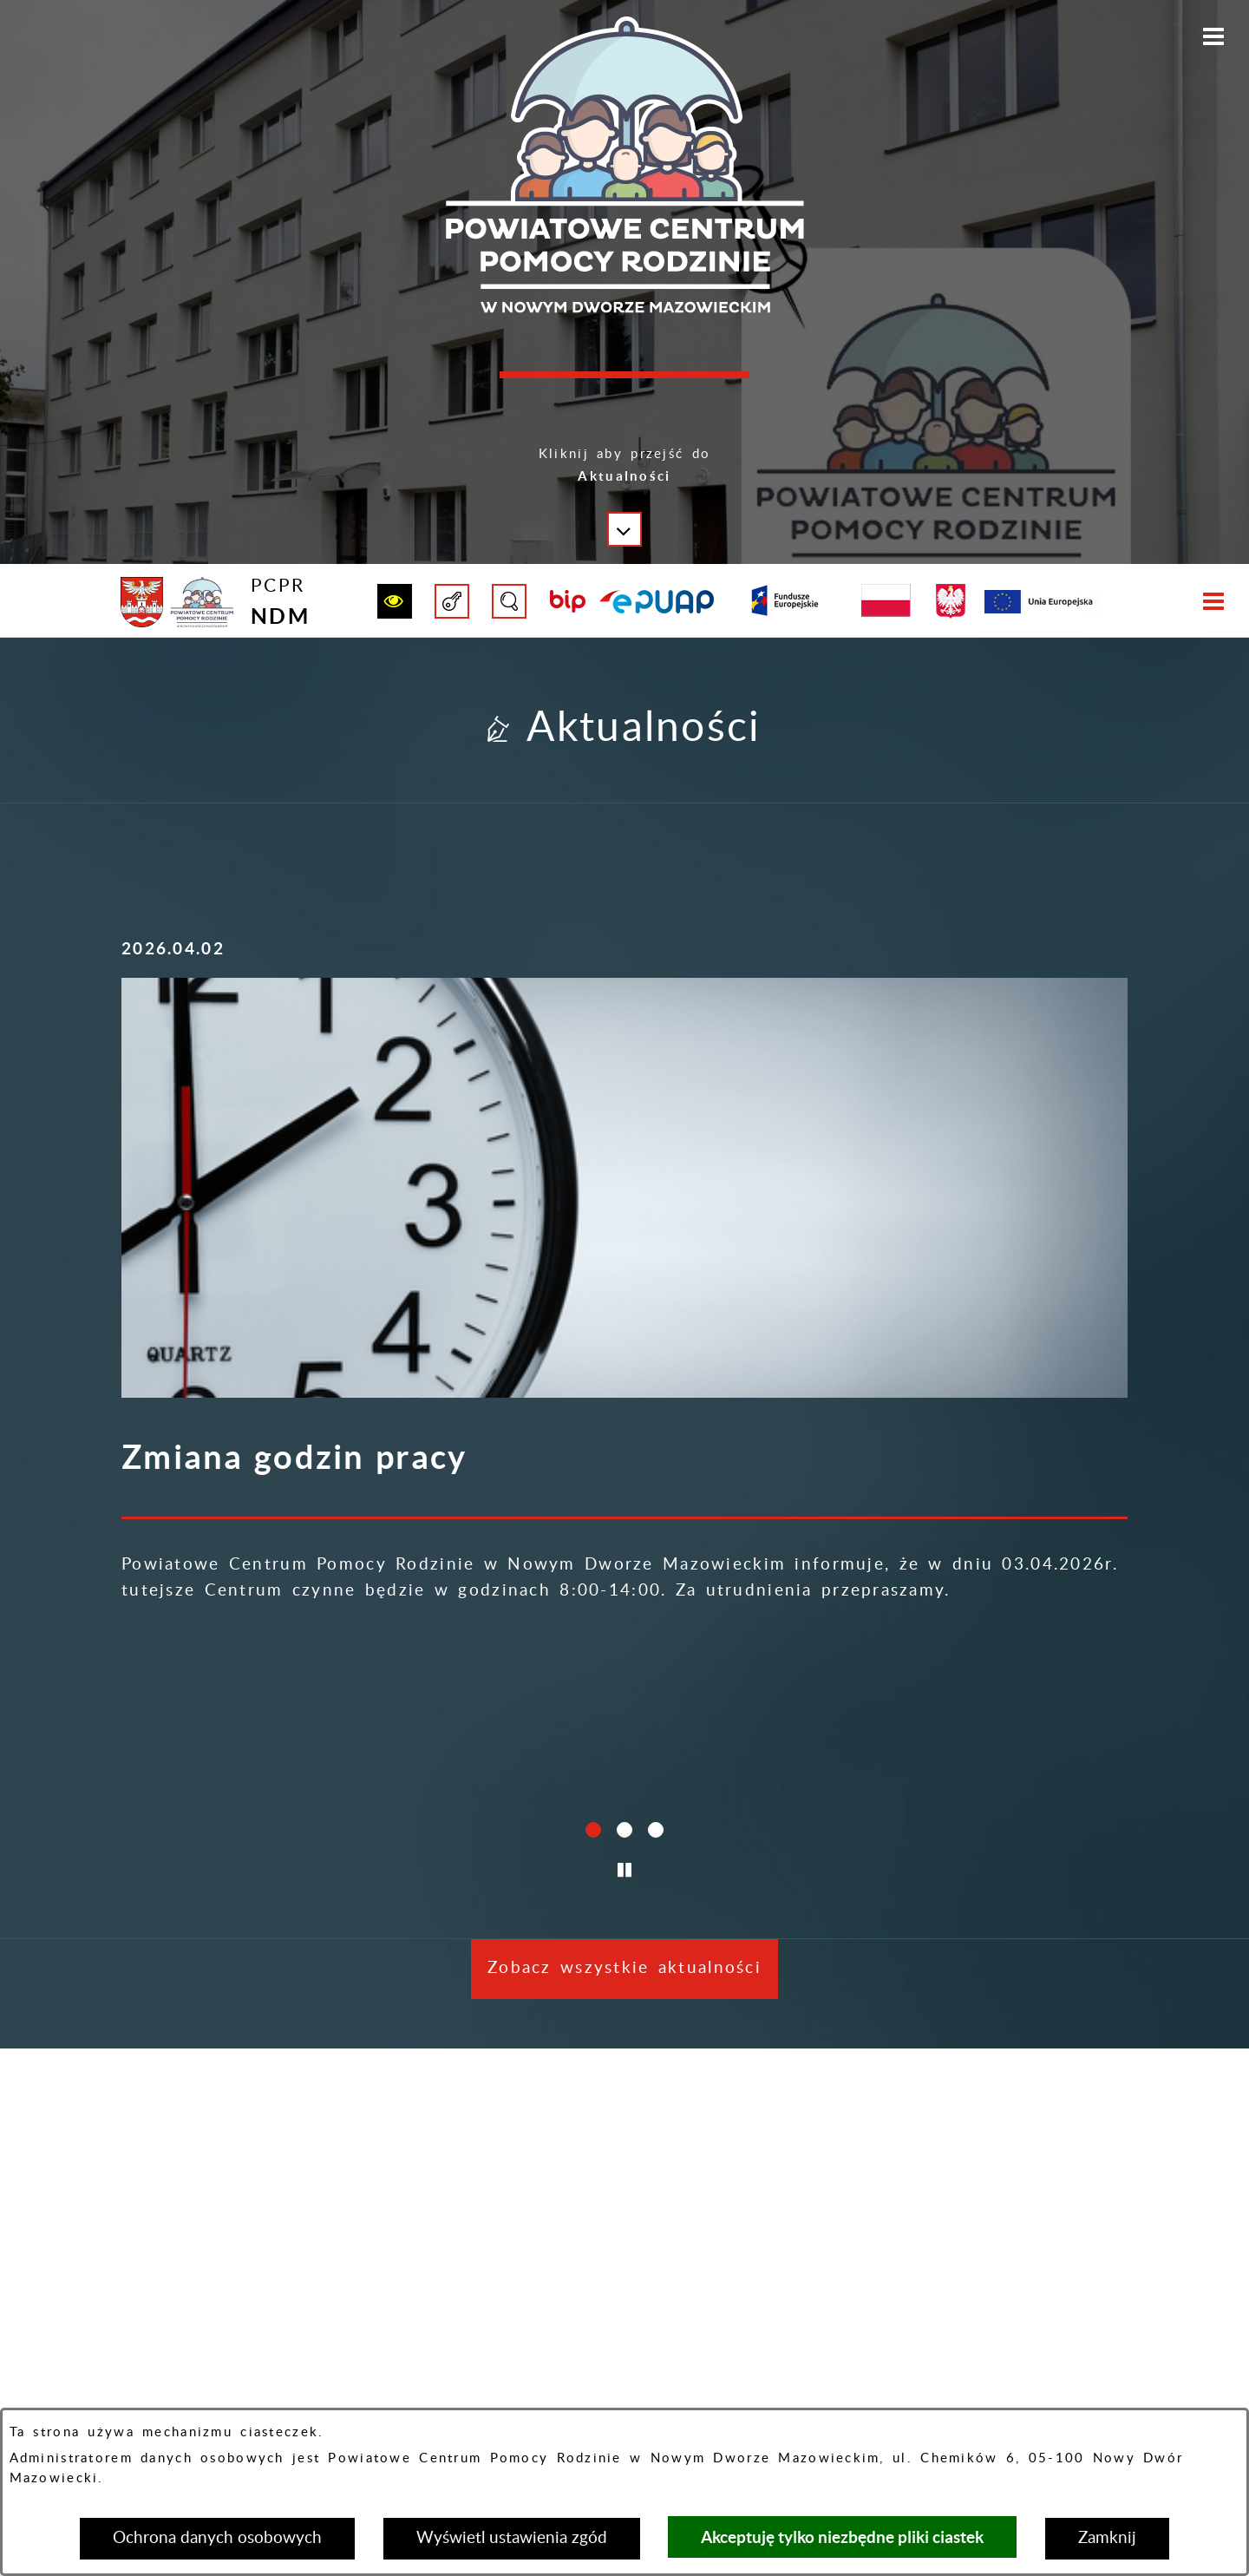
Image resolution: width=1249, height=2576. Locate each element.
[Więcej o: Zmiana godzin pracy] (277, 1043)
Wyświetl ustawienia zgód (511, 2538)
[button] (624, 479)
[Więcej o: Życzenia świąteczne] (624, 1043)
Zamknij (1107, 2538)
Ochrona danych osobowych (217, 2538)
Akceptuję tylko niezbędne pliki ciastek (842, 2537)
